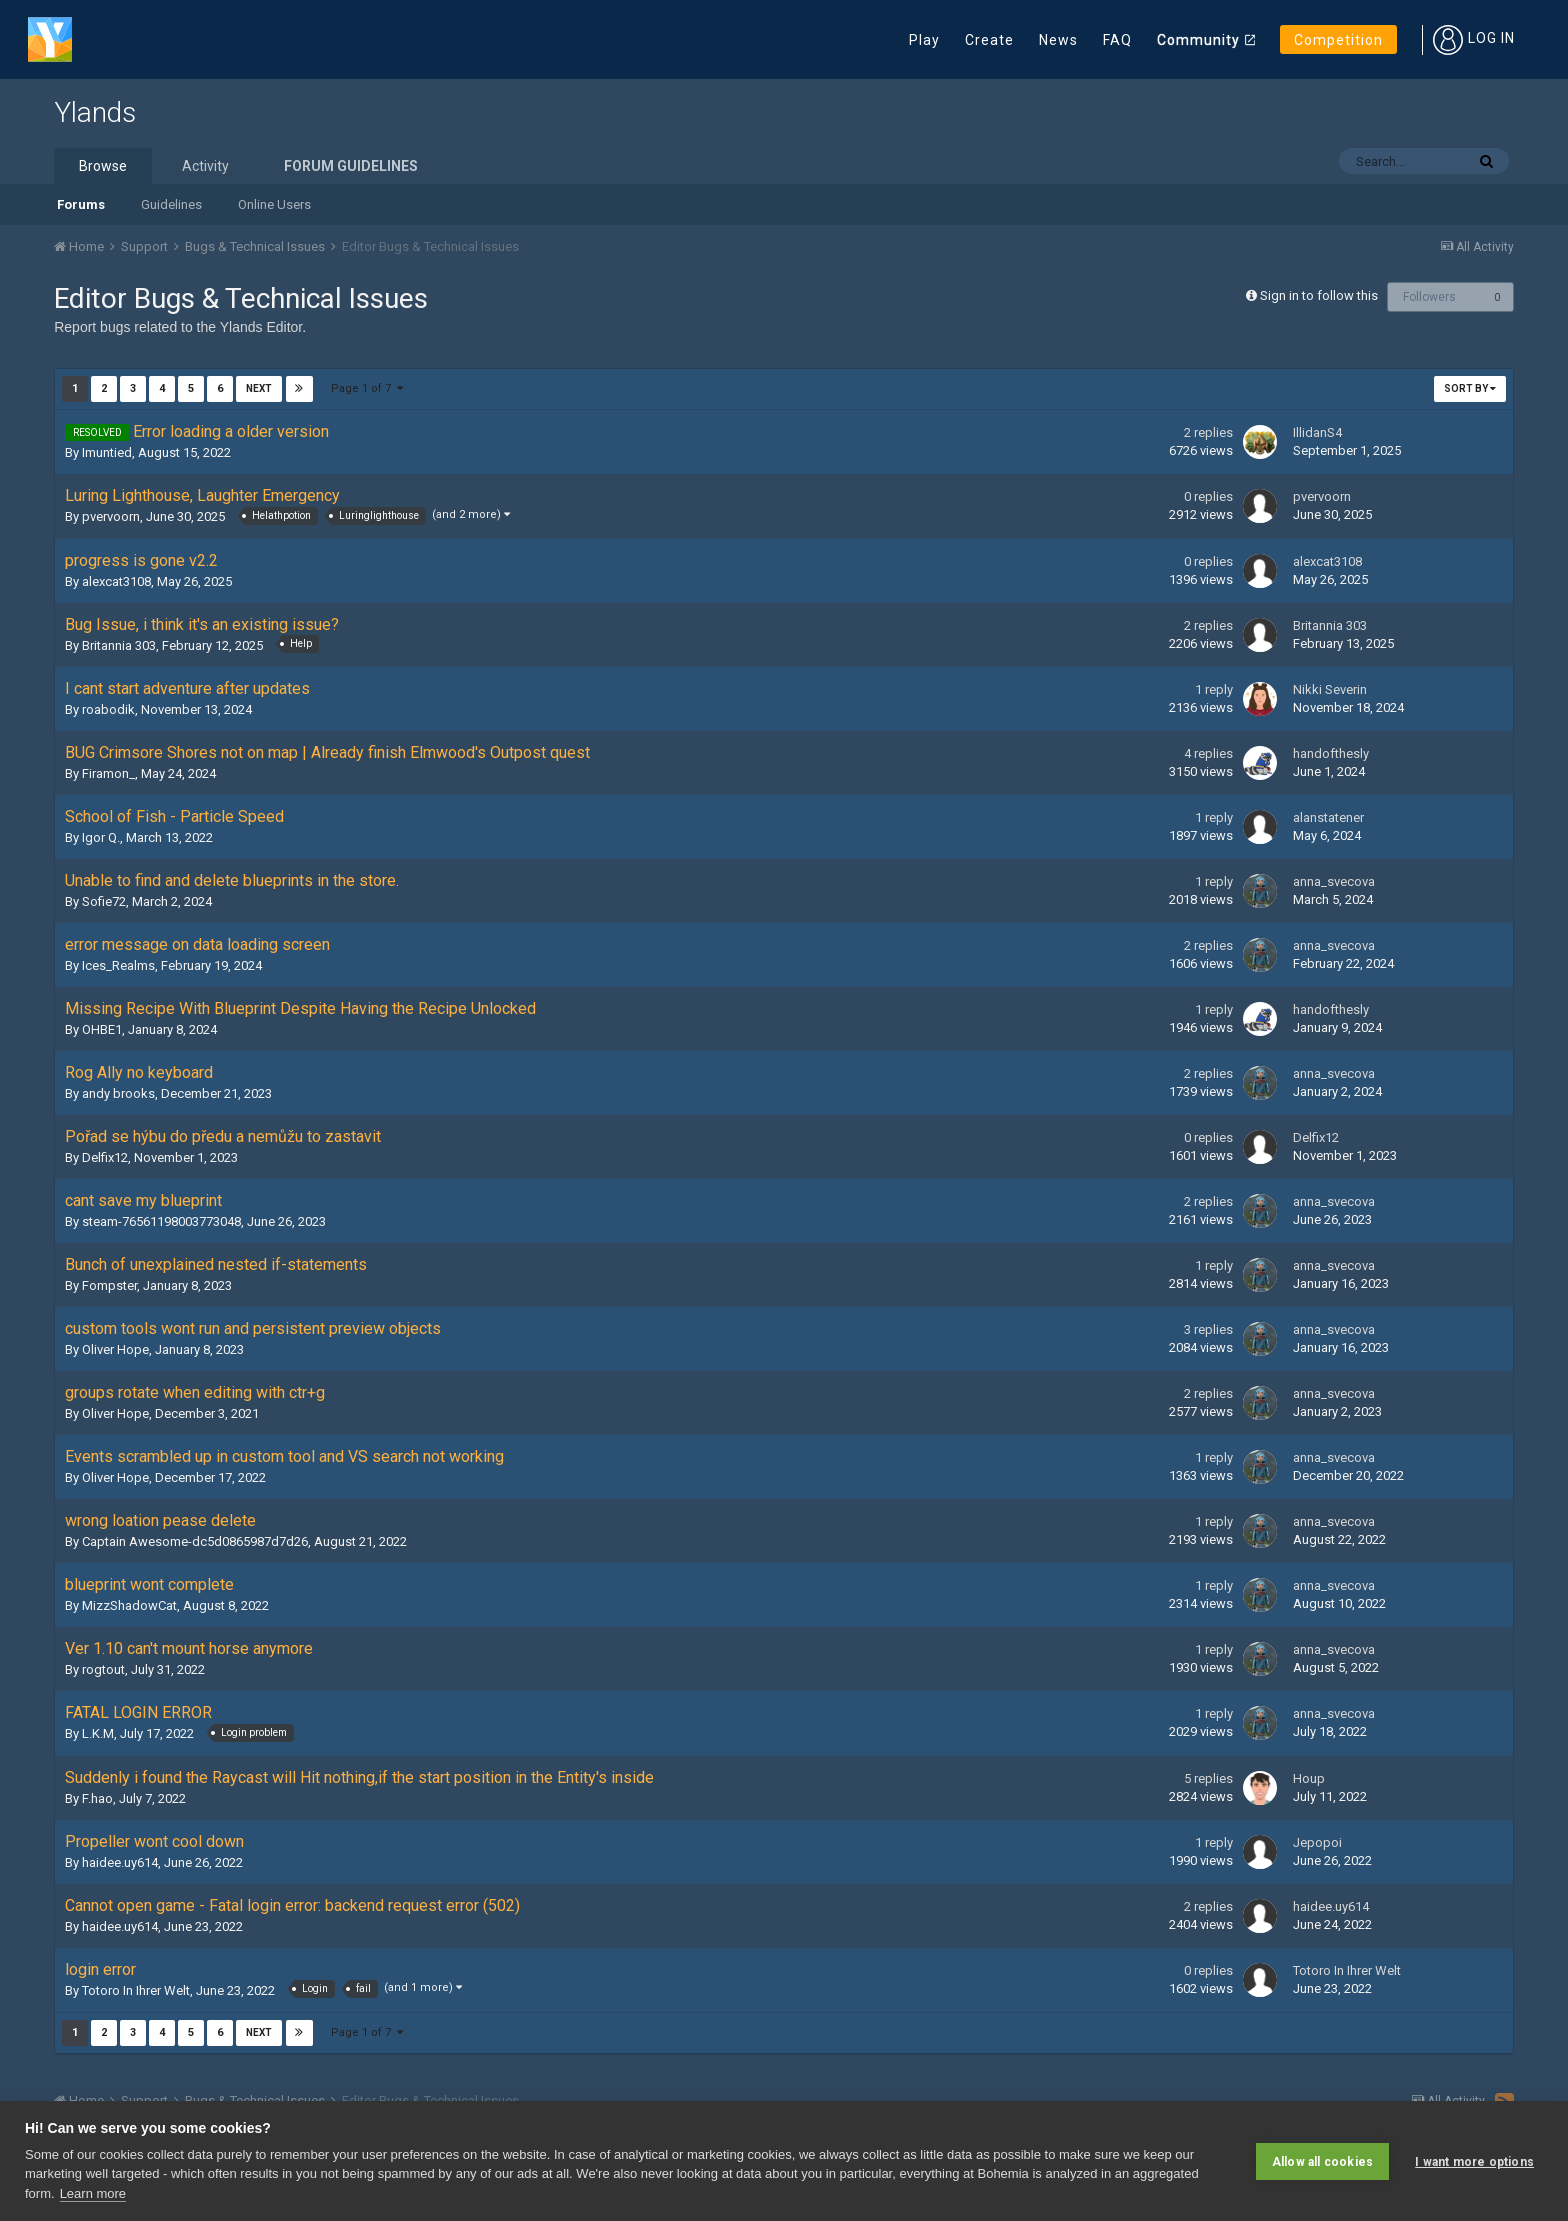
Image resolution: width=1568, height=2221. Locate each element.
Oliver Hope (115, 1349)
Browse (103, 166)
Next (259, 388)
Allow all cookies (1322, 2161)
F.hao (97, 1798)
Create (989, 40)
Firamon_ (108, 773)
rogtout (103, 1669)
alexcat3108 (116, 581)
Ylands (95, 112)
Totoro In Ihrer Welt (136, 1990)
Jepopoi (1317, 1842)
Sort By (1470, 388)
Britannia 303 (119, 645)
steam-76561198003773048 (161, 1221)
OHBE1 (102, 1029)
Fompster (109, 1285)
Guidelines (171, 204)
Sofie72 (104, 901)
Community (1198, 40)
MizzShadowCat (129, 1605)
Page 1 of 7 (367, 388)
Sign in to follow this (1319, 295)
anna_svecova (1334, 881)
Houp (1309, 1778)
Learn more (93, 2193)
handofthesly (1331, 753)
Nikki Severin (1330, 689)
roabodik (108, 709)
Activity (205, 166)
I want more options (1474, 2161)
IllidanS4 (1317, 432)
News (1058, 40)
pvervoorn (111, 516)
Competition (1338, 40)
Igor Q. (101, 837)
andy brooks (118, 1093)
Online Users (274, 204)
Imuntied (107, 452)
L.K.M (98, 1733)
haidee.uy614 (120, 1862)
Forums (81, 204)
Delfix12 (105, 1157)
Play (924, 40)
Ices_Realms (118, 965)
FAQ (1117, 40)
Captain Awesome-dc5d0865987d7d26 (195, 1541)
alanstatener (1328, 817)
